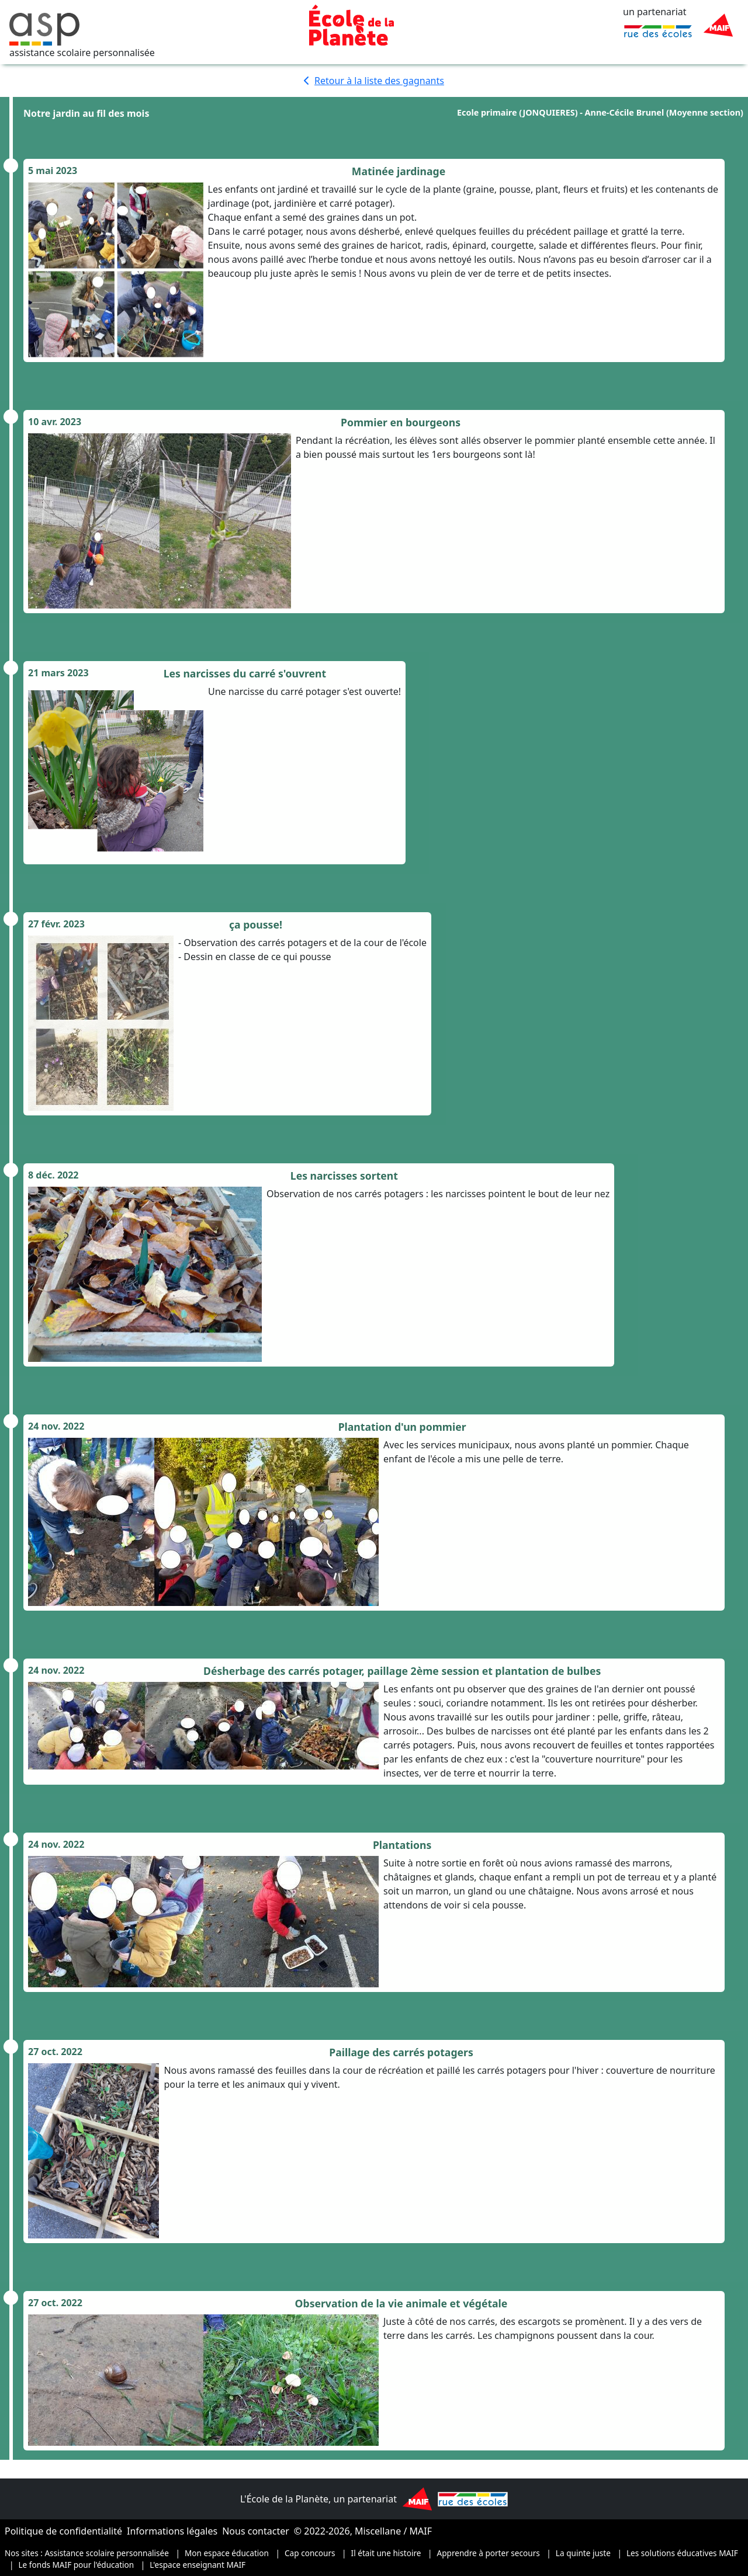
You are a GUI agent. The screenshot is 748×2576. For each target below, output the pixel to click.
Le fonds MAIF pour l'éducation (76, 2564)
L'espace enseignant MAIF (197, 2564)
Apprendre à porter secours (488, 2552)
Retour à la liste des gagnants (374, 80)
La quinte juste (583, 2552)
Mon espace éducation (227, 2552)
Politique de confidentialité (63, 2531)
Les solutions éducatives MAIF (682, 2552)
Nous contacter (255, 2531)
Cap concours (310, 2552)
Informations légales (172, 2531)
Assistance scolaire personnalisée (106, 2552)
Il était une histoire (386, 2552)
